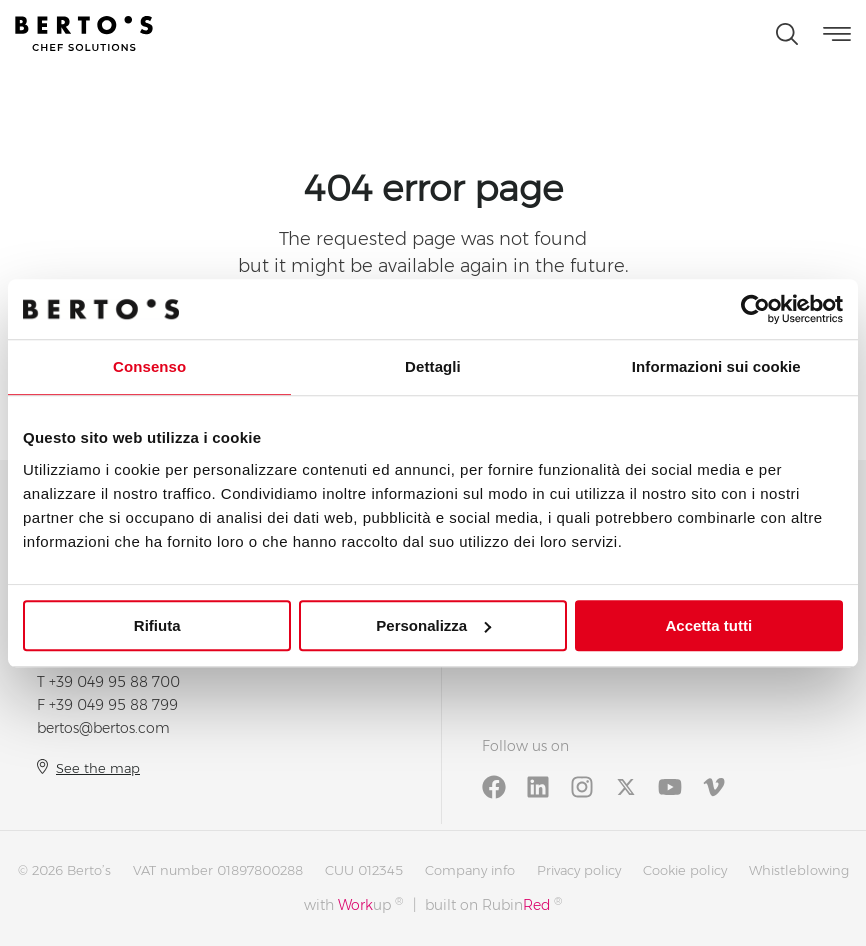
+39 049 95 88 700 (114, 682)
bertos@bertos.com (103, 728)
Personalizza (433, 625)
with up (353, 904)
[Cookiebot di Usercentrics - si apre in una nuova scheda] (755, 309)
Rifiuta (157, 625)
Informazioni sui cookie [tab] (716, 366)
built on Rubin (493, 904)
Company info (470, 870)
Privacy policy (579, 870)
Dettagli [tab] (433, 366)
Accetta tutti (708, 625)
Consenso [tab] (149, 366)
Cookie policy (685, 870)
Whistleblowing (799, 870)
